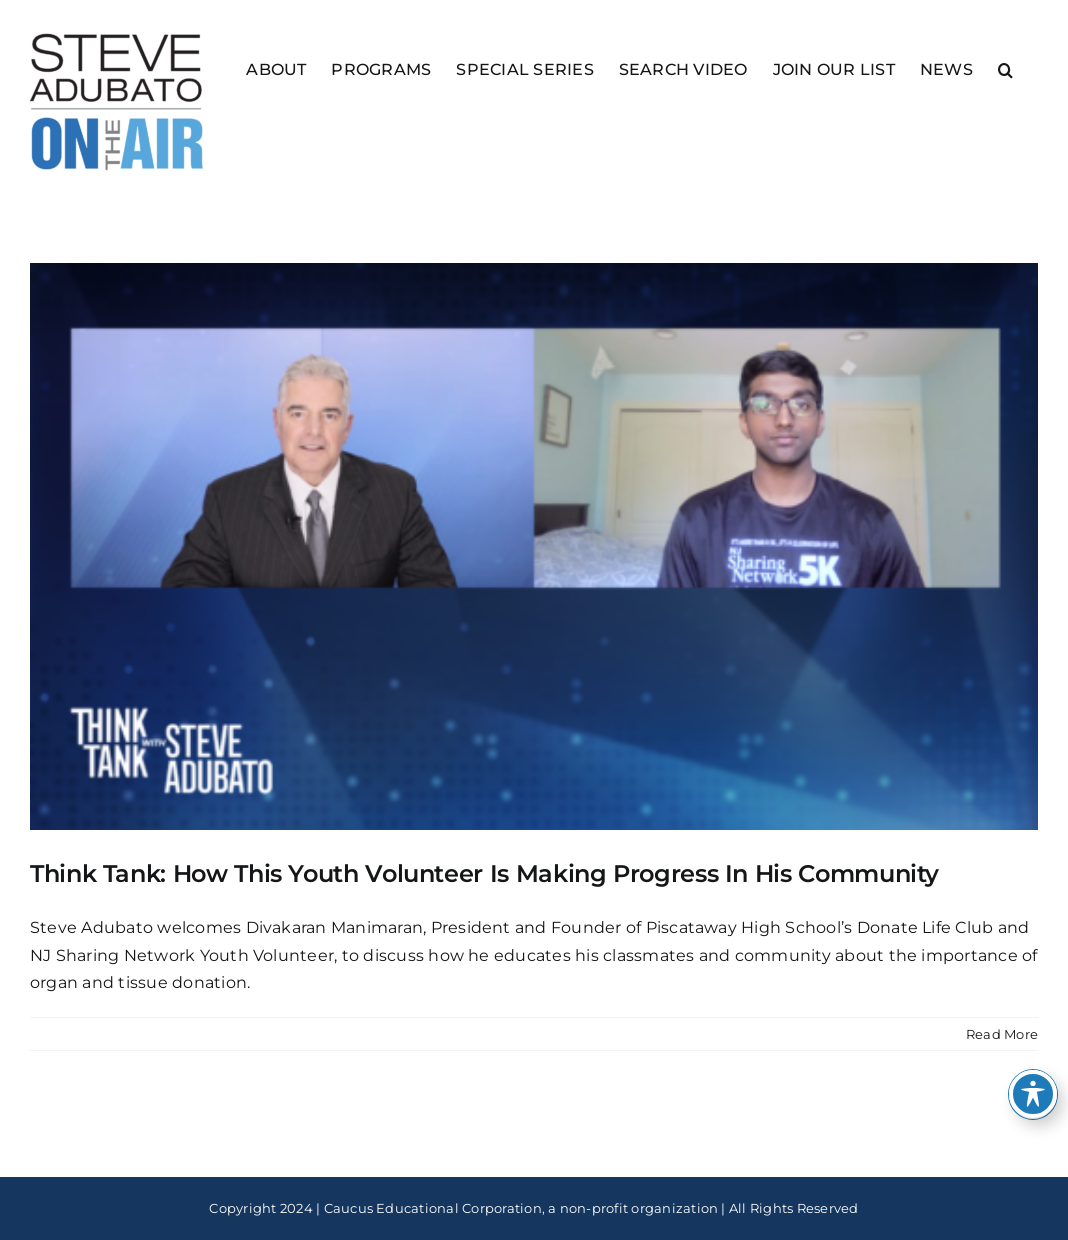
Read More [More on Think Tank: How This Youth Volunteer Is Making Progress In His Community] (1002, 1034)
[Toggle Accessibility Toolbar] (1033, 1094)
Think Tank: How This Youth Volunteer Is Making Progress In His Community (484, 873)
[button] (1005, 68)
